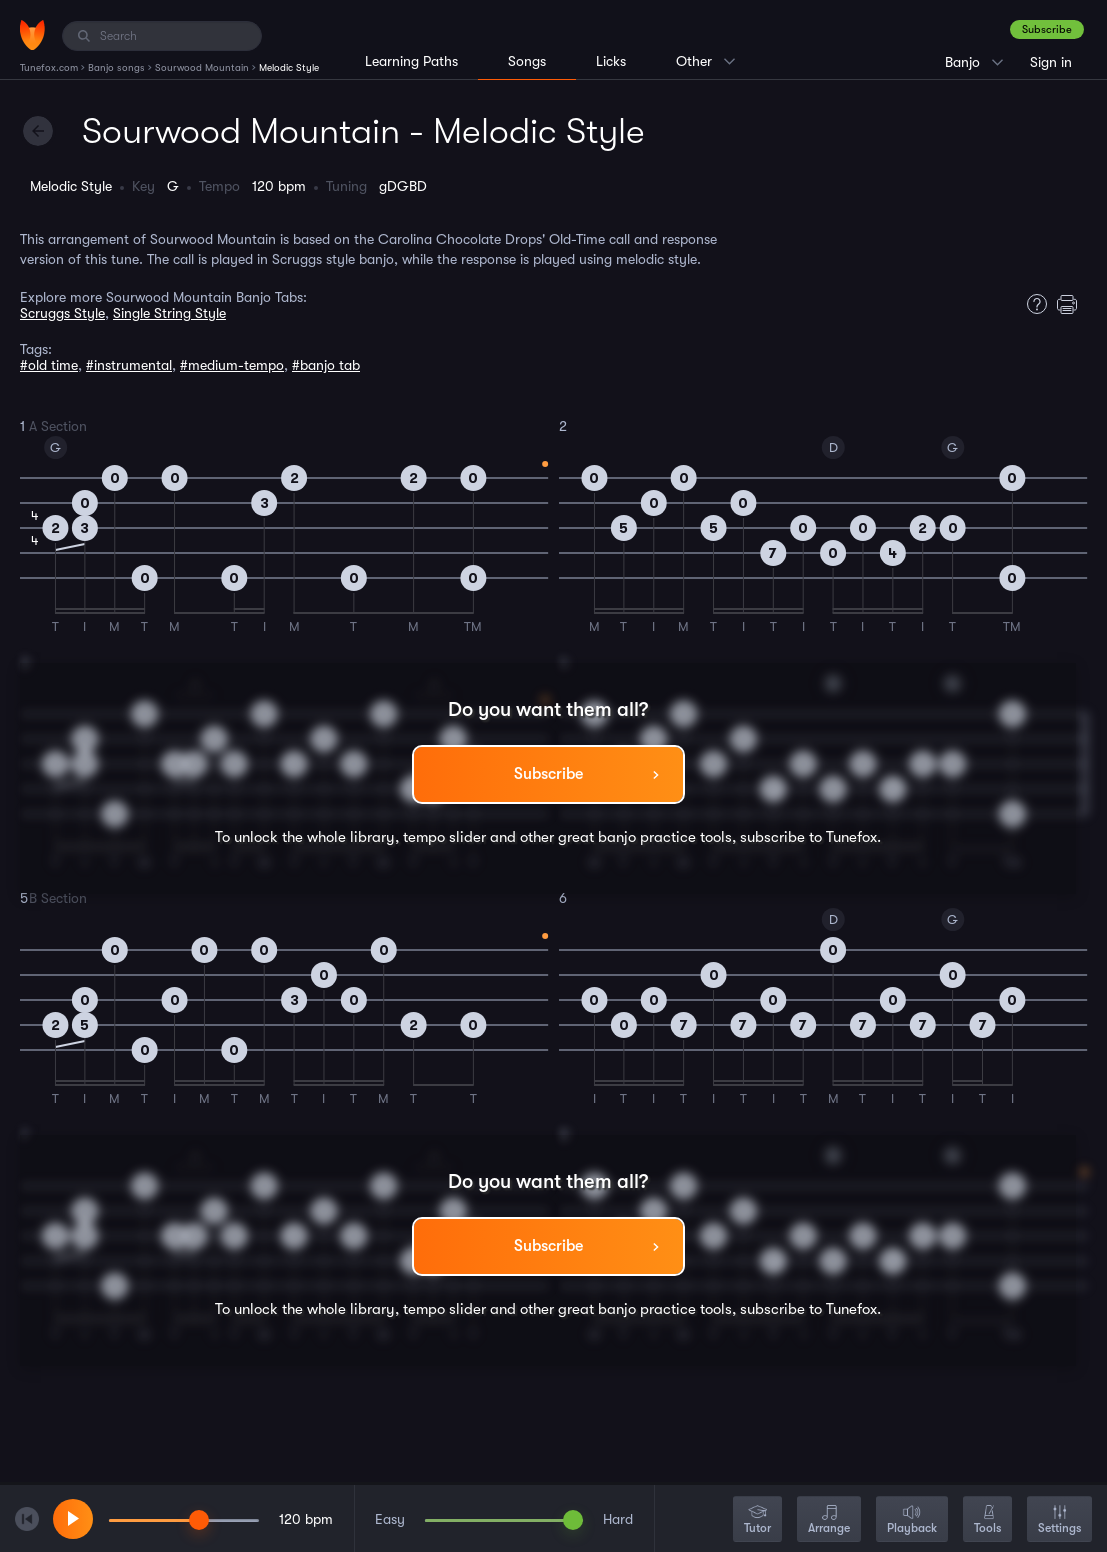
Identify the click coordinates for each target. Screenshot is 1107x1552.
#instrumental (129, 365)
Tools (987, 1520)
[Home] (32, 35)
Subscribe (1047, 29)
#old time (49, 365)
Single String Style (169, 313)
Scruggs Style (62, 313)
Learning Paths (411, 61)
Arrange (829, 1520)
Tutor (757, 1520)
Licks (611, 61)
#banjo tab (326, 365)
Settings (1059, 1520)
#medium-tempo (232, 365)
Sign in (1051, 62)
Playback (912, 1520)
